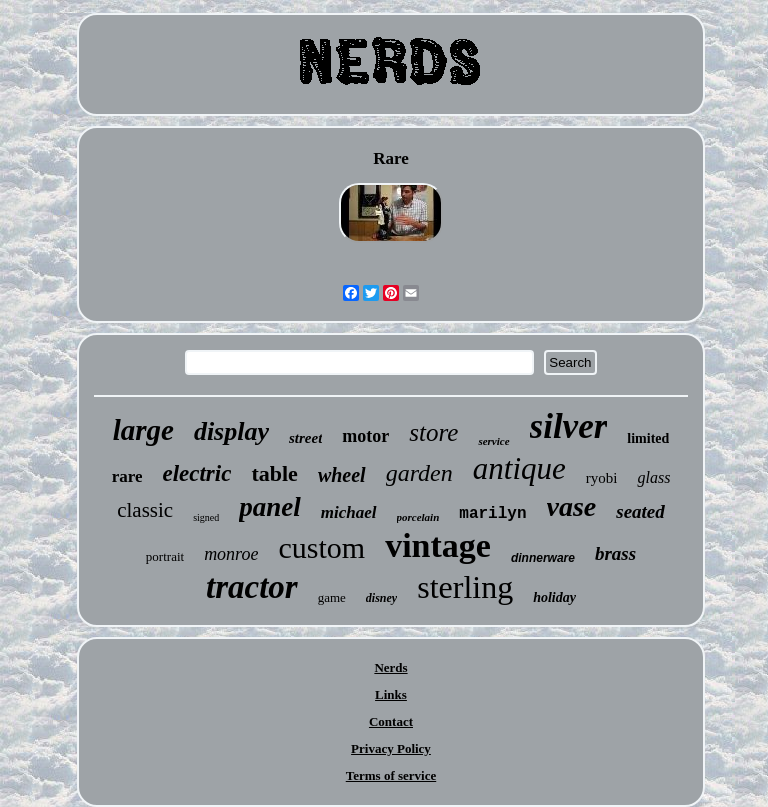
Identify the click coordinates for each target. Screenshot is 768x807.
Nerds (390, 667)
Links (391, 694)
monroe (231, 554)
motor (365, 436)
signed (206, 517)
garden (419, 473)
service (493, 441)
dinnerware (543, 558)
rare (127, 476)
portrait (165, 556)
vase (572, 506)
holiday (554, 597)
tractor (252, 587)
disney (381, 598)
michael (349, 512)
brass (615, 553)
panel (270, 507)
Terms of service (391, 775)
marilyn (492, 514)
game (332, 597)
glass (653, 477)
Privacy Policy (391, 748)
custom (321, 547)
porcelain (418, 517)
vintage (438, 545)
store (433, 432)
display (231, 431)
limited (648, 438)
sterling (465, 587)
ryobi (602, 478)
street (305, 438)
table (274, 473)
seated (640, 511)
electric (196, 473)
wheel (342, 475)
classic (145, 510)
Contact (391, 721)
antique (519, 468)
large (143, 430)
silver (569, 426)
